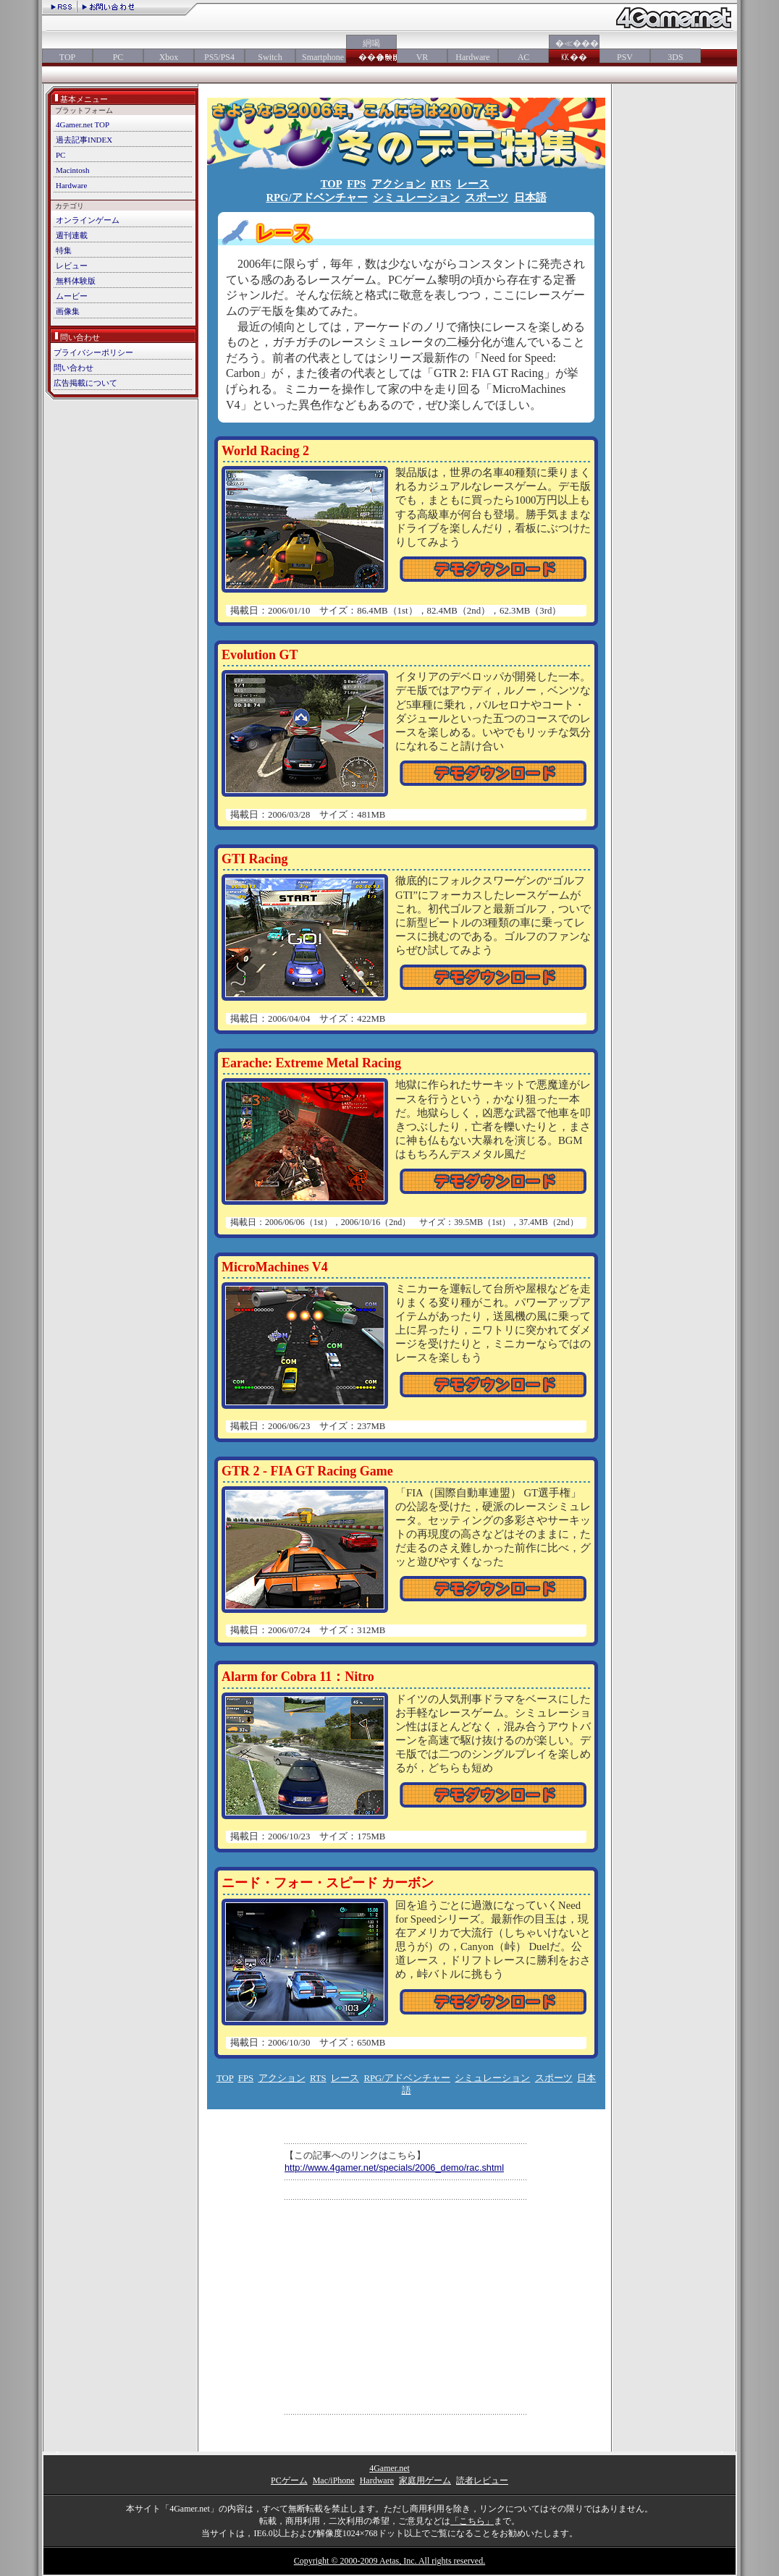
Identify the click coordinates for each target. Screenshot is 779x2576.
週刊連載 (72, 235)
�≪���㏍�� (574, 50)
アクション (398, 184)
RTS (441, 184)
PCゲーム (289, 2480)
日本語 (530, 197)
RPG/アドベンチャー (316, 197)
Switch (270, 57)
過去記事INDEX (84, 139)
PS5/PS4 (219, 57)
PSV (625, 57)
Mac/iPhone (334, 2480)
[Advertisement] (406, 2307)
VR (422, 57)
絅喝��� (371, 50)
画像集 (68, 311)
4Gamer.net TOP (82, 124)
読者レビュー (482, 2480)
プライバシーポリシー (93, 352)
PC (118, 57)
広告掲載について (85, 382)
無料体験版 (76, 280)
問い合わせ (73, 367)
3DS (675, 57)
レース (473, 184)
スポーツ (486, 197)
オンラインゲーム (87, 220)
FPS (356, 184)
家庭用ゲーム (425, 2480)
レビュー (72, 265)
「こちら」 (472, 2521)
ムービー (72, 296)
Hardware (472, 57)
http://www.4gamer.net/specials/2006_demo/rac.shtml (394, 2167)
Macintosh (72, 170)
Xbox (169, 57)
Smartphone (321, 57)
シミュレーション (416, 197)
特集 (64, 250)
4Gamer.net (389, 2468)
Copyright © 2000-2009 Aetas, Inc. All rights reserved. (389, 2561)
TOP (67, 57)
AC (524, 57)
